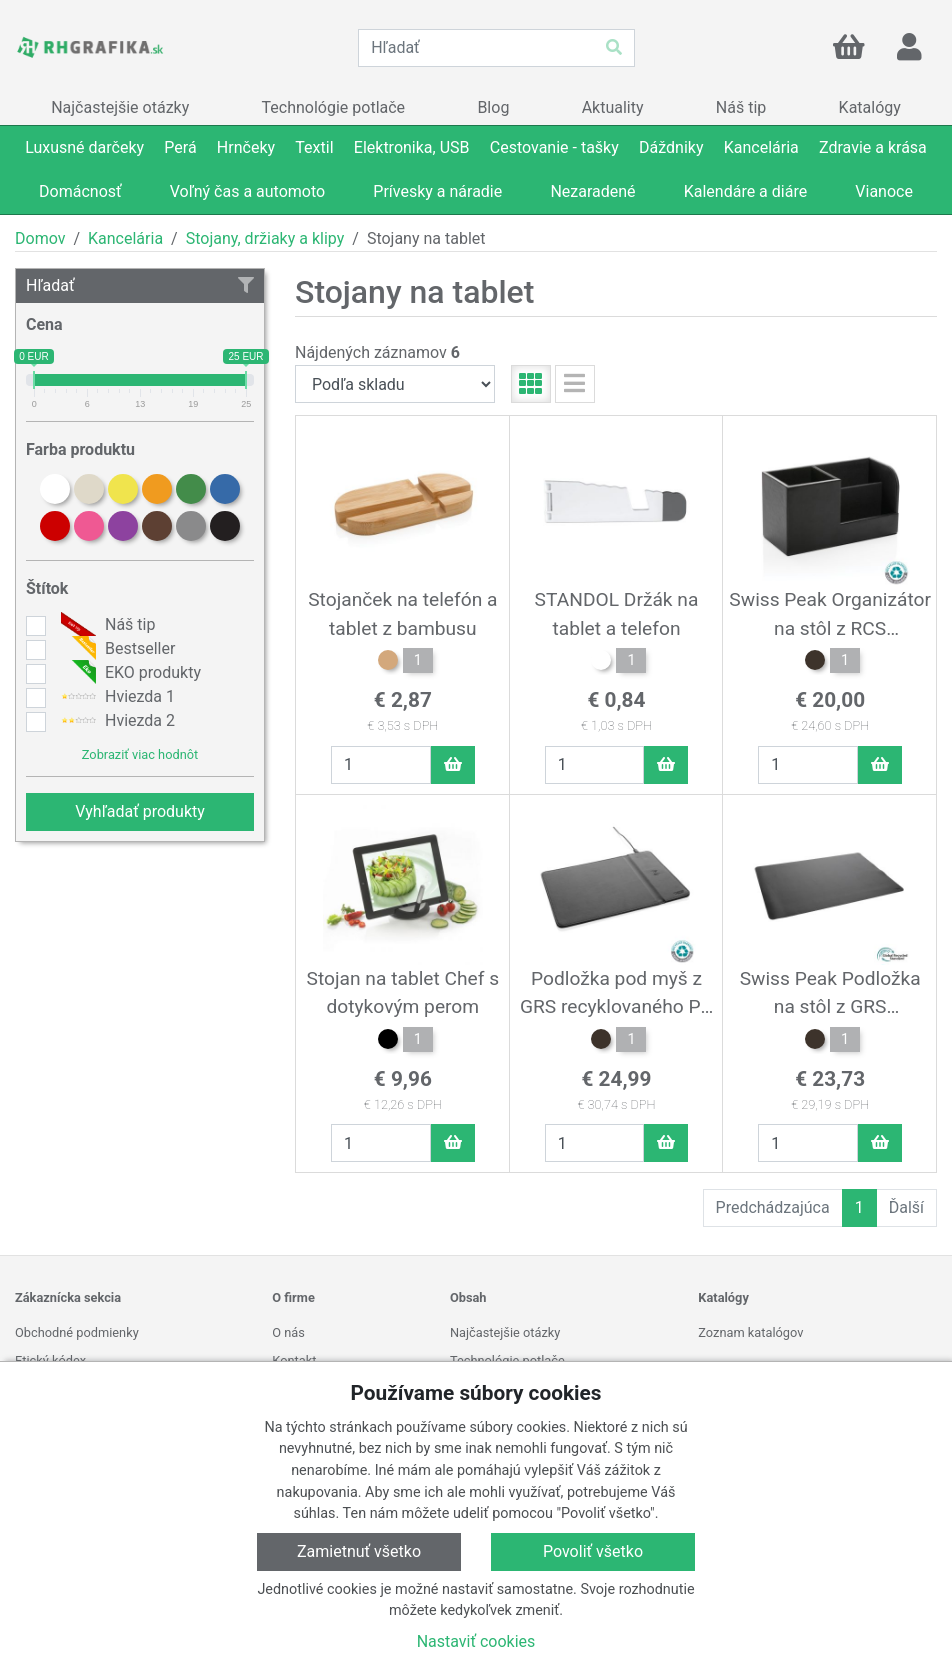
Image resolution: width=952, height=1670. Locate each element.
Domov (40, 238)
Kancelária (125, 238)
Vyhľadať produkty (140, 811)
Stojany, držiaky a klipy (265, 238)
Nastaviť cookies (476, 1641)
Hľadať (140, 285)
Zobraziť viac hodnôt (140, 754)
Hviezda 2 (115, 721)
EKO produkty (128, 673)
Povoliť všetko (593, 1551)
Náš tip (105, 625)
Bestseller (115, 649)
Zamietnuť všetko (359, 1551)
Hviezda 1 (115, 697)
